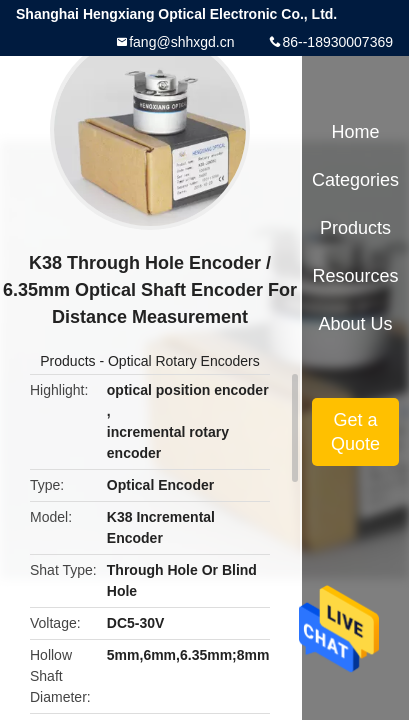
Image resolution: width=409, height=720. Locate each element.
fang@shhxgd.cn (181, 42)
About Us (355, 324)
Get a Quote (355, 432)
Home (355, 132)
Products (67, 361)
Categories (355, 180)
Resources (355, 276)
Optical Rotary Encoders (184, 361)
